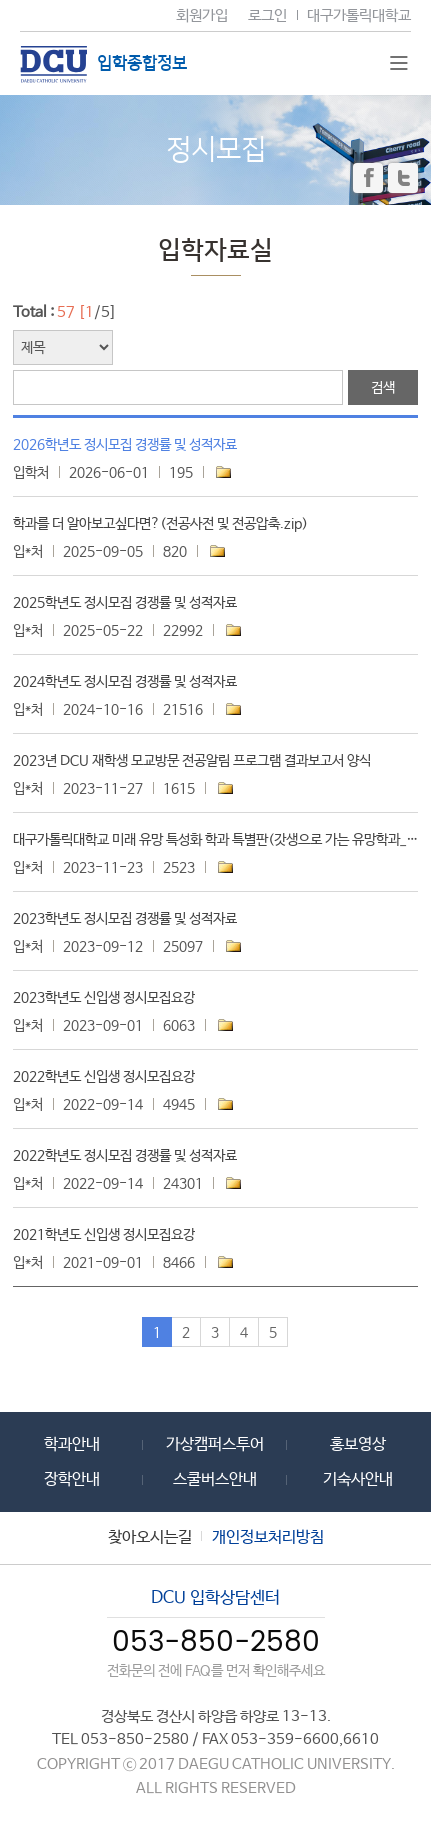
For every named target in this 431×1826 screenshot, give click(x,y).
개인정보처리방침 (268, 1537)
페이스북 (368, 178)
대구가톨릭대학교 (359, 15)
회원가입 (202, 15)
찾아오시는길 (150, 1537)
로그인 (267, 15)
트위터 (403, 178)
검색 (383, 388)
